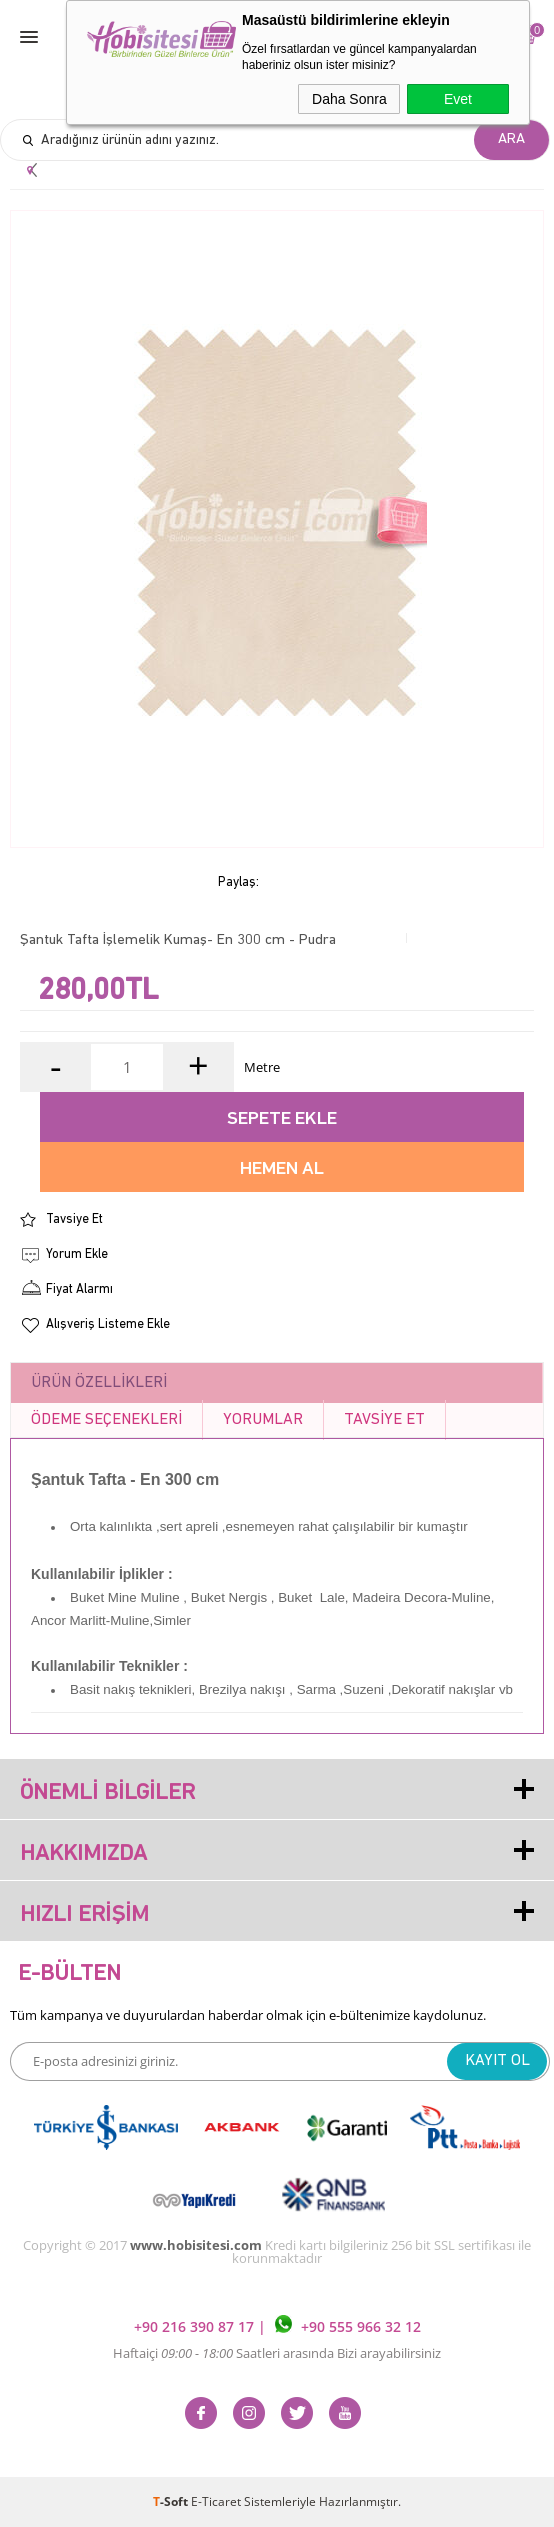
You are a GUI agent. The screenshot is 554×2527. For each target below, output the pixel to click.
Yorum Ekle (77, 1254)
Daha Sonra (349, 99)
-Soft (172, 2501)
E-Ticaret (216, 2501)
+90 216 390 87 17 (196, 2327)
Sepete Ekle (282, 1119)
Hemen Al (282, 1169)
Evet (458, 99)
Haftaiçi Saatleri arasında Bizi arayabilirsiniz (277, 2353)
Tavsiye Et (74, 1219)
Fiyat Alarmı (79, 1289)
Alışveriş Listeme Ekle (108, 1324)
